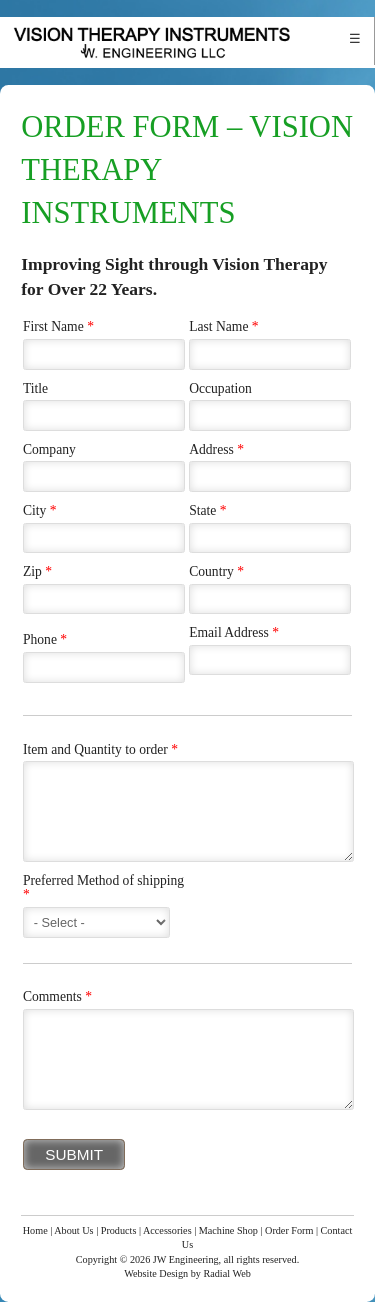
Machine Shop (228, 1230)
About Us (73, 1230)
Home (35, 1230)
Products (119, 1230)
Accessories (167, 1230)
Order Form (289, 1230)
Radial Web (226, 1273)
